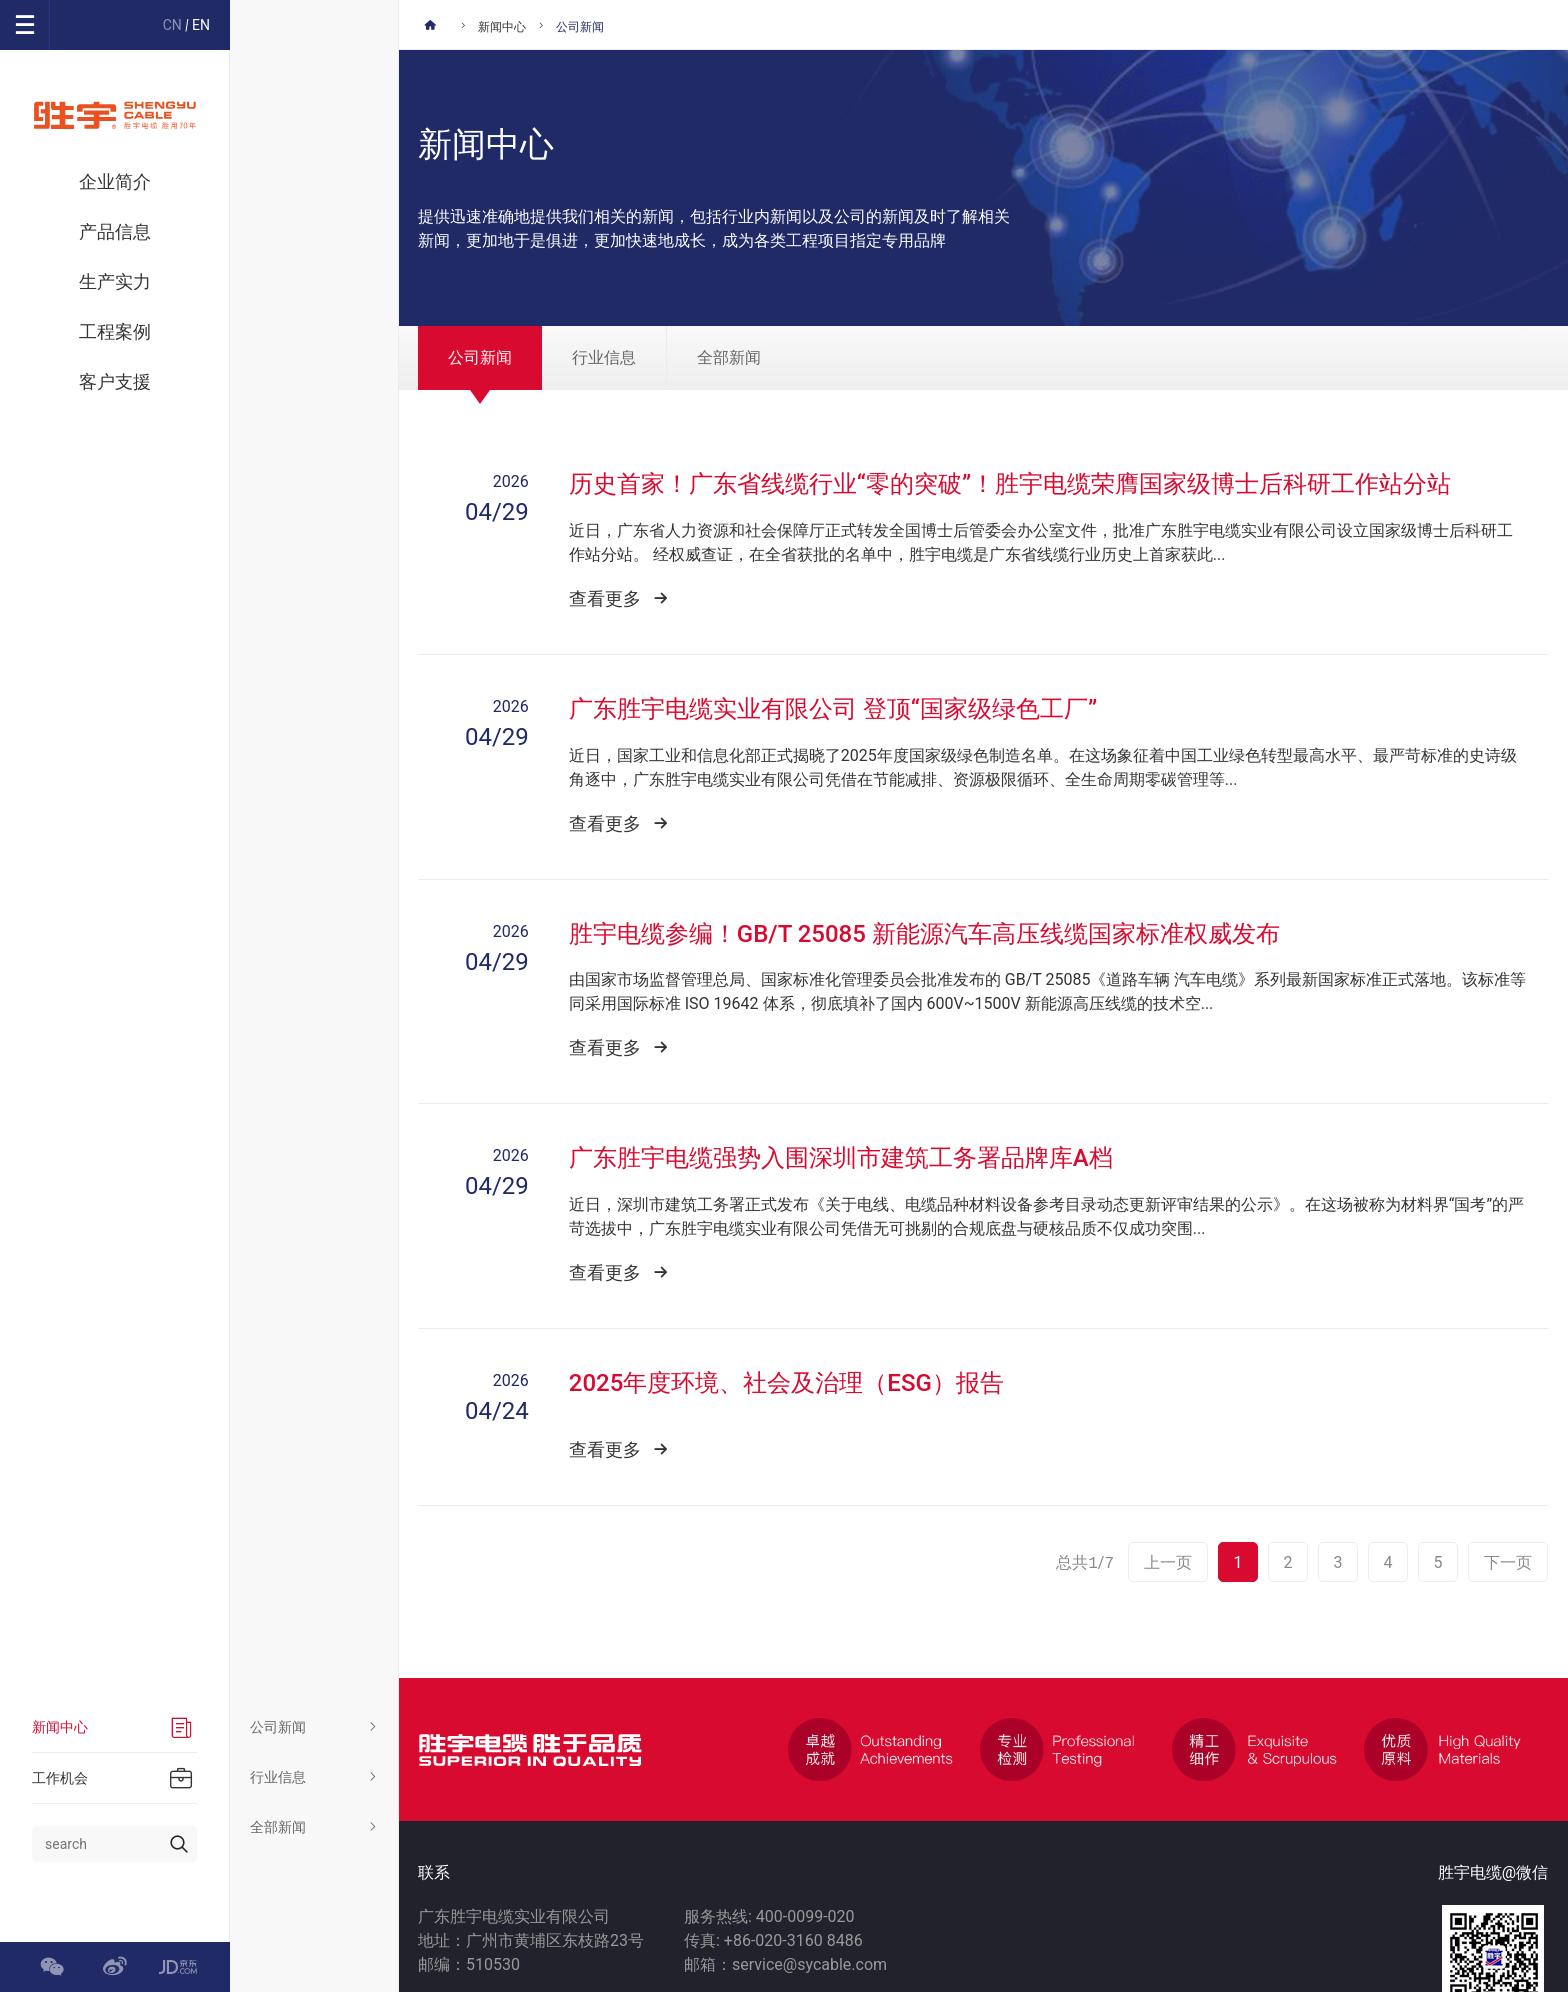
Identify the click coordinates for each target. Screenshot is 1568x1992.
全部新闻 (314, 1827)
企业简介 (115, 181)
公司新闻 (314, 1727)
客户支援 (115, 381)
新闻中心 (502, 27)
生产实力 (115, 281)
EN (201, 25)
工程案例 (115, 331)
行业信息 (314, 1777)
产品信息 (115, 231)
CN (172, 25)
